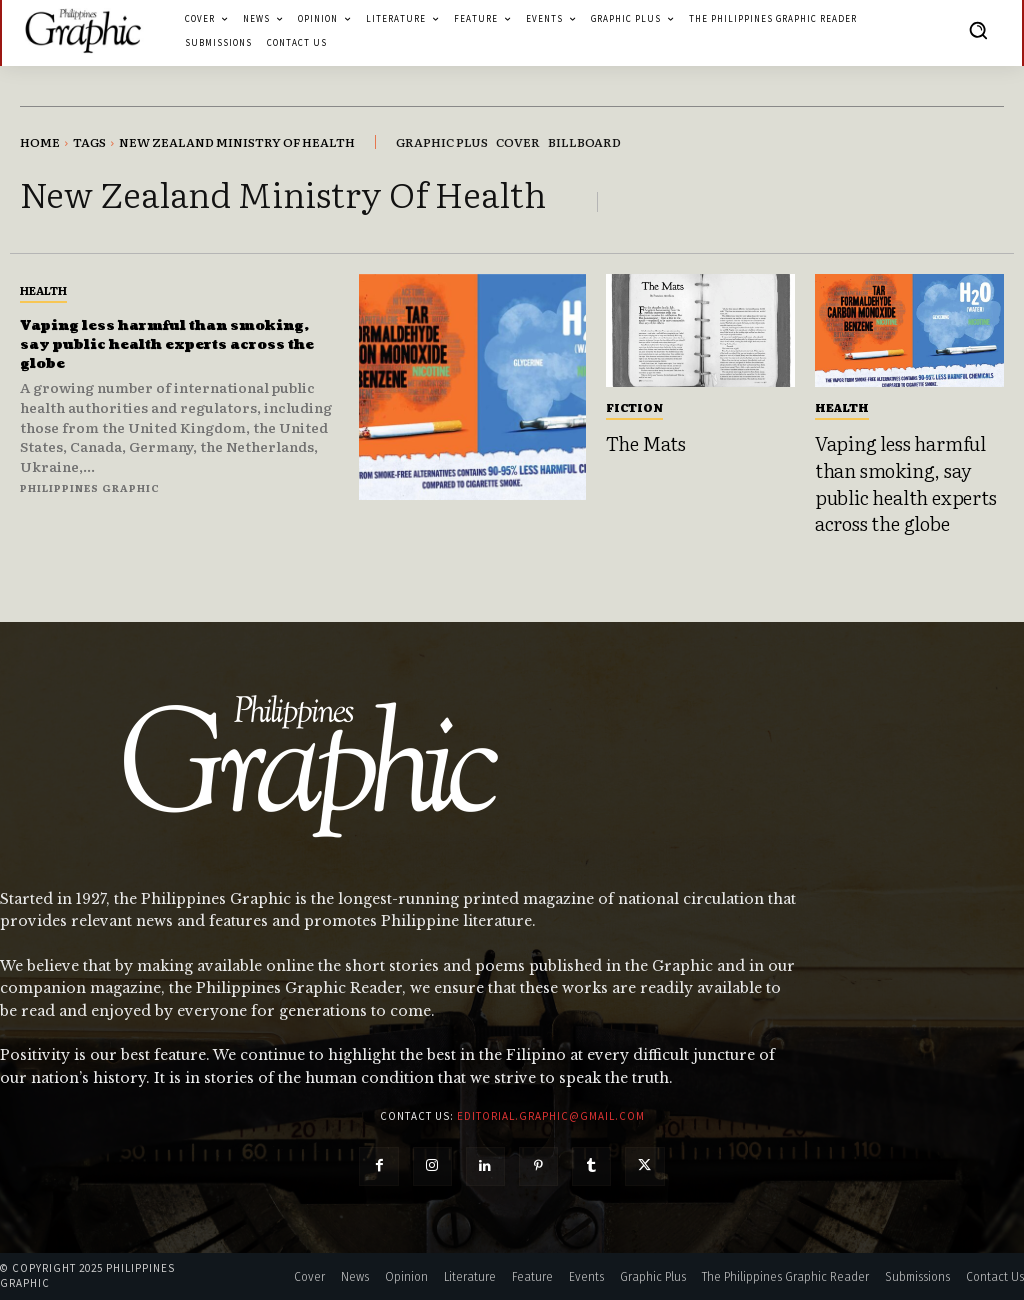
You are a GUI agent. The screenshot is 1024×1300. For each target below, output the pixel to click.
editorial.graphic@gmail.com (551, 1116)
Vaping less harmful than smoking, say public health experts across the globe (152, 344)
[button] (978, 30)
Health (43, 290)
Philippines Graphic (90, 487)
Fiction (634, 407)
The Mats (646, 443)
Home (40, 142)
